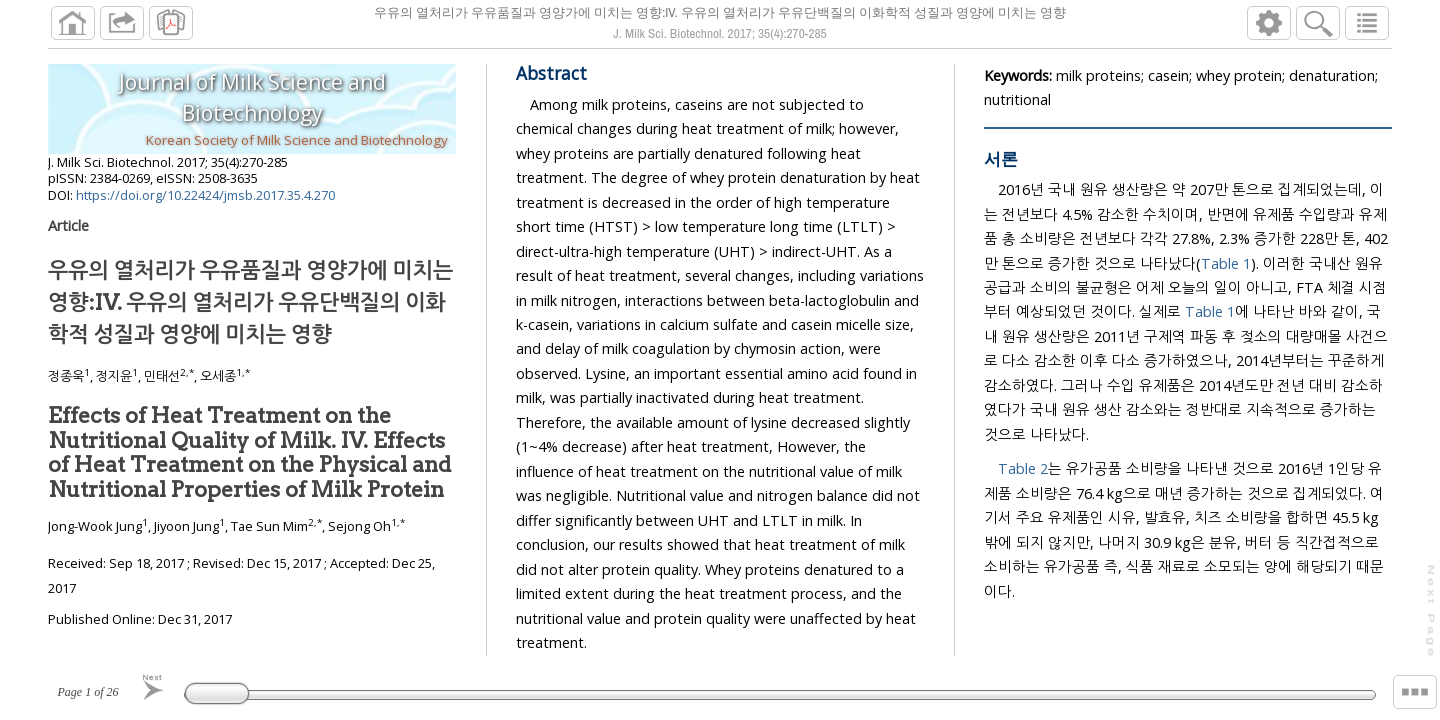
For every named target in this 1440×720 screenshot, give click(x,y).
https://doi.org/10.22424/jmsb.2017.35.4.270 (205, 195)
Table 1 (1226, 263)
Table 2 (1023, 468)
